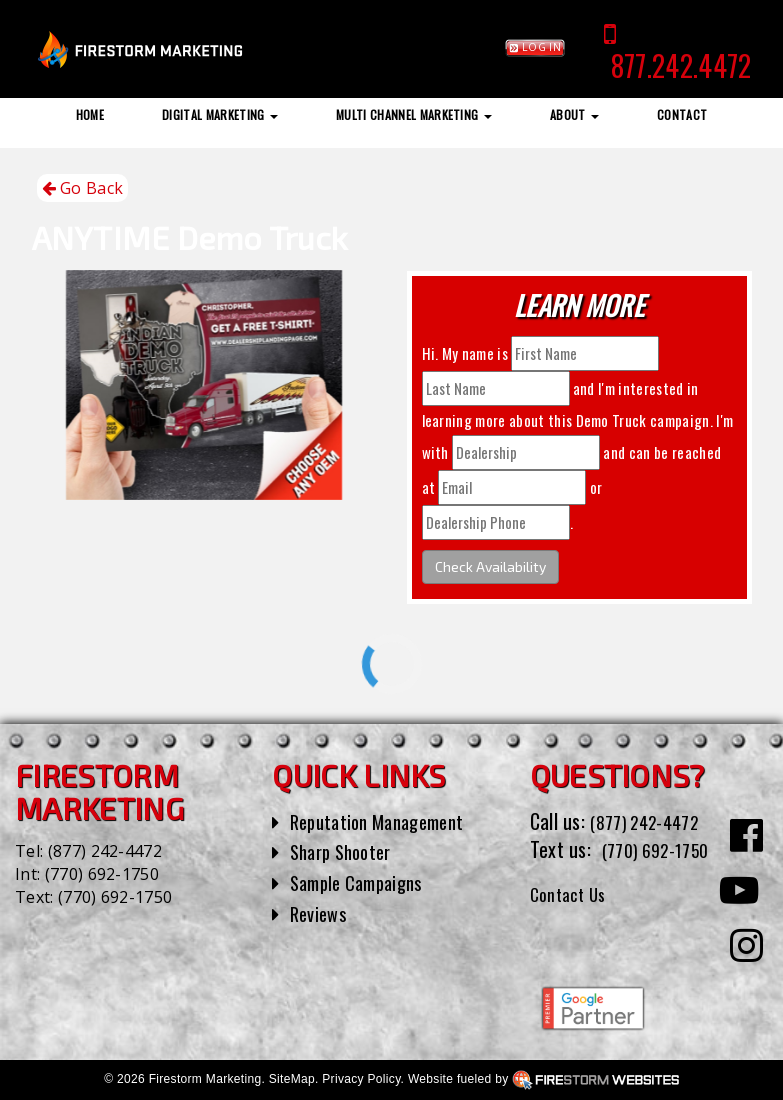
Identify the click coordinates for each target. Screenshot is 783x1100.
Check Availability (490, 566)
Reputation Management (386, 821)
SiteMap (292, 1079)
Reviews (321, 913)
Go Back (83, 188)
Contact (682, 114)
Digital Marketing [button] (220, 114)
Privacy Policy (361, 1079)
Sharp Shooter (346, 851)
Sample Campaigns (363, 882)
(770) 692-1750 (102, 874)
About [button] (574, 114)
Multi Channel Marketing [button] (414, 114)
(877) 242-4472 (105, 851)
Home (90, 114)
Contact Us (573, 922)
